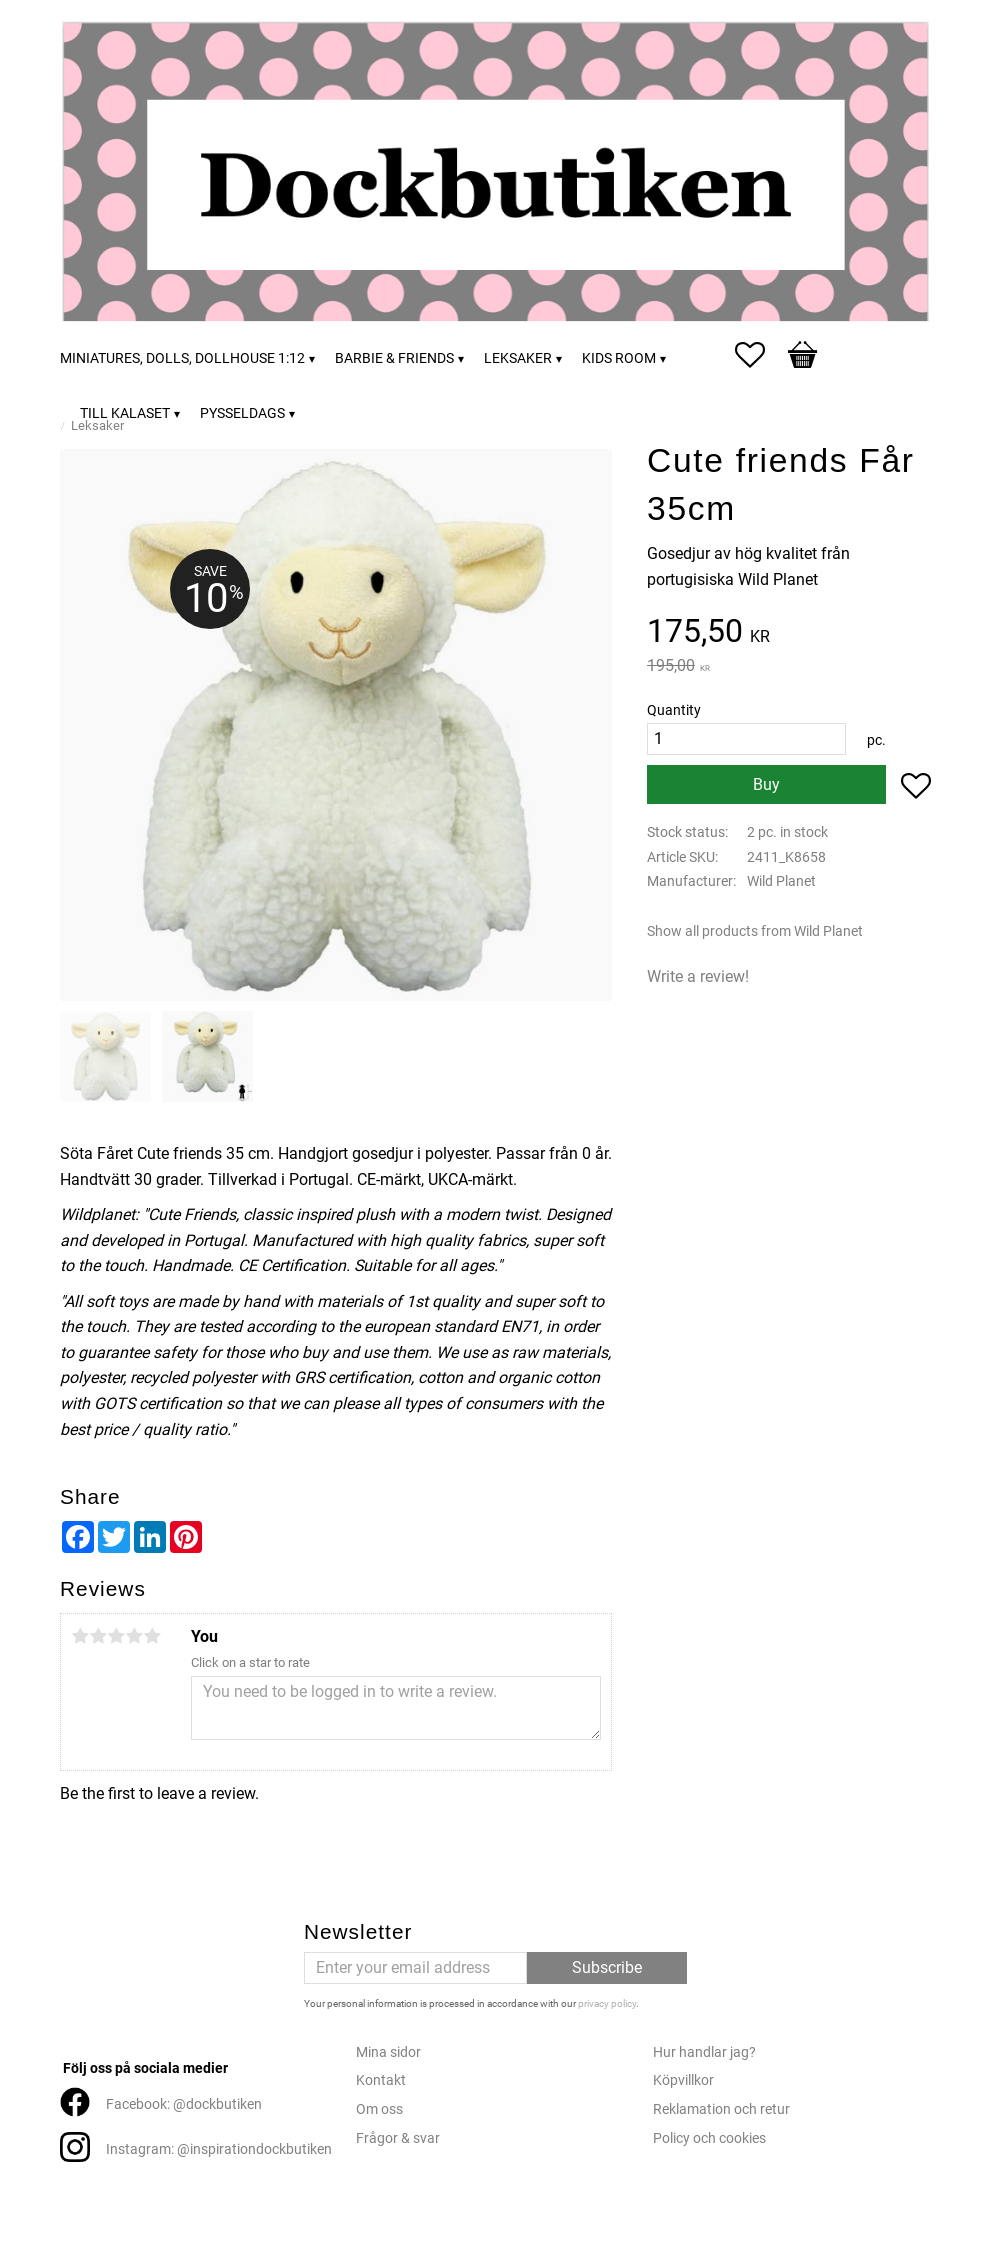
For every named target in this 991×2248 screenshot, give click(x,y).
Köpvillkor (683, 2080)
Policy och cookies (709, 2138)
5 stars (152, 1636)
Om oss (379, 2109)
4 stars (134, 1636)
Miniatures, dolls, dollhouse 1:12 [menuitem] (182, 358)
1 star (80, 1636)
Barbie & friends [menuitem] (394, 358)
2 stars (98, 1636)
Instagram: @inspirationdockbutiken (219, 2149)
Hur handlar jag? (704, 2052)
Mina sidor (388, 2052)
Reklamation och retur (721, 2109)
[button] (760, 355)
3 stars (116, 1636)
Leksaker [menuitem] (518, 358)
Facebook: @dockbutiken (184, 2104)
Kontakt (381, 2080)
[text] (789, 633)
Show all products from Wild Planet (755, 931)
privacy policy (607, 2003)
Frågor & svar (398, 2138)
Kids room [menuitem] (619, 358)
